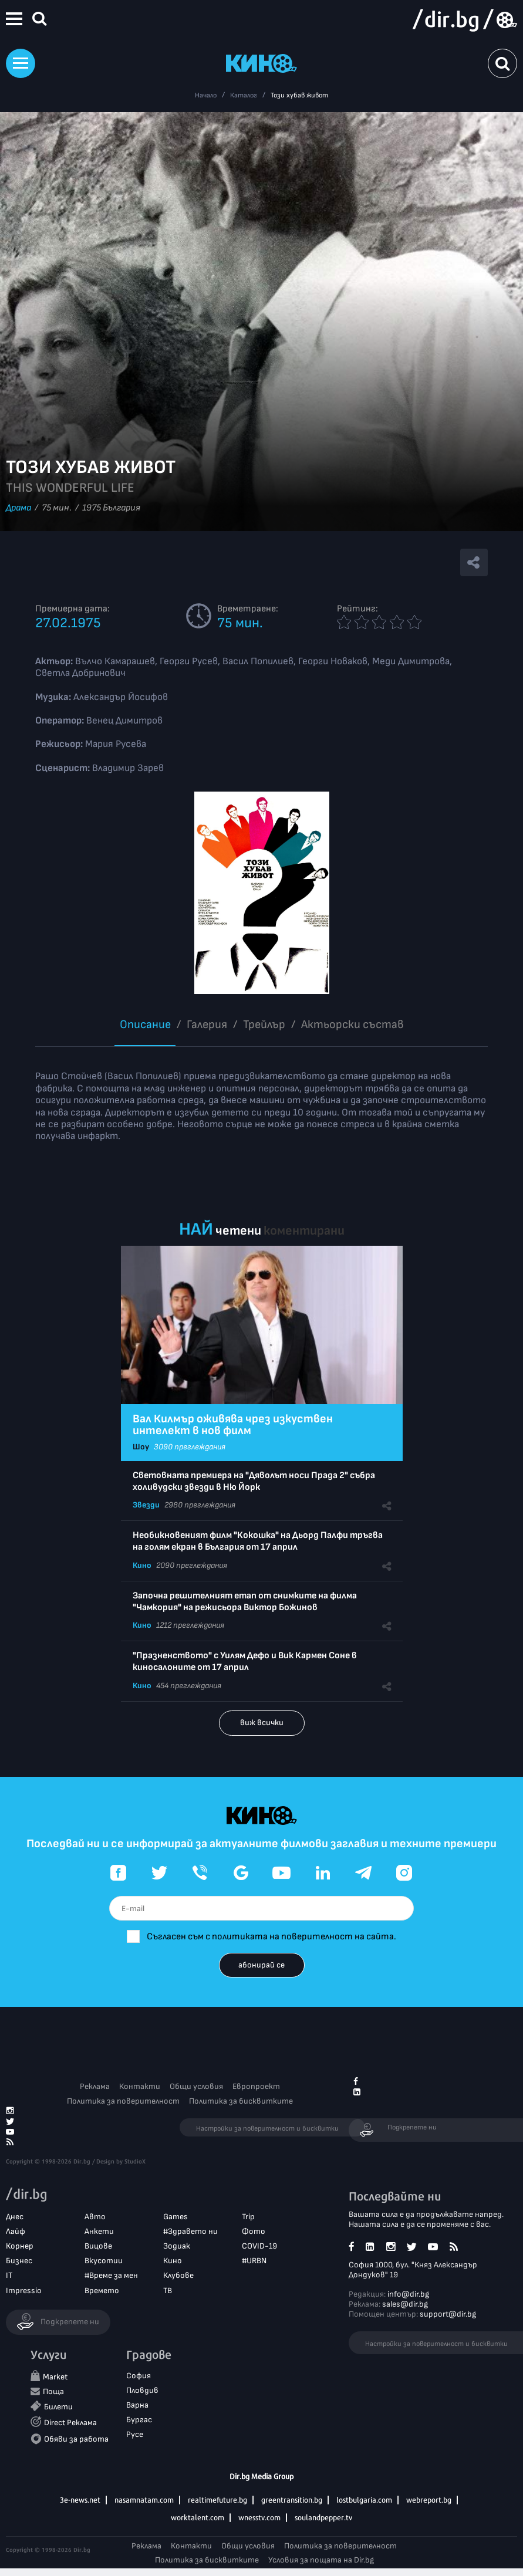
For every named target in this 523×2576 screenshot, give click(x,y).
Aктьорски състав (352, 1024)
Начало (206, 95)
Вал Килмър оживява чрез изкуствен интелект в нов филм (233, 1425)
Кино (142, 1565)
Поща (53, 2391)
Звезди (146, 1505)
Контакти (139, 2086)
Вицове (98, 2246)
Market (55, 2377)
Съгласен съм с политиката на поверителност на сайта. (271, 1936)
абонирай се (261, 1965)
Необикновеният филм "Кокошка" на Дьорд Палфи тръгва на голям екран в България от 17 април (258, 1541)
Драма (18, 507)
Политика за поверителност (123, 2101)
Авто (95, 2217)
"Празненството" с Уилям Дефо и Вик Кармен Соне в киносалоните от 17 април (245, 1661)
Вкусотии (104, 2261)
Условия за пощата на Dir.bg (321, 2560)
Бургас (139, 2420)
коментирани (304, 1230)
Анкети (99, 2231)
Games (175, 2217)
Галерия (207, 1024)
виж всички (262, 1723)
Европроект (256, 2086)
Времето (102, 2291)
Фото (253, 2231)
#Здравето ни (190, 2231)
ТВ (167, 2291)
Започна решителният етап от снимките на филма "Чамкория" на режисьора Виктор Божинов (245, 1601)
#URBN (254, 2261)
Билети (58, 2407)
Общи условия (196, 2086)
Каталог (243, 95)
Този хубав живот (299, 95)
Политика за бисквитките (241, 2101)
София (138, 2376)
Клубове (178, 2275)
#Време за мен (111, 2275)
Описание (145, 1024)
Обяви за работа (76, 2439)
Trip (248, 2217)
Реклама (95, 2086)
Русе (134, 2434)
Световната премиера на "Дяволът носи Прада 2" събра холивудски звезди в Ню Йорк (254, 1481)
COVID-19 (259, 2246)
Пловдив (142, 2390)
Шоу (141, 1447)
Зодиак (176, 2246)
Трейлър (264, 1024)
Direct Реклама (70, 2423)
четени (238, 1230)
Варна (137, 2405)
